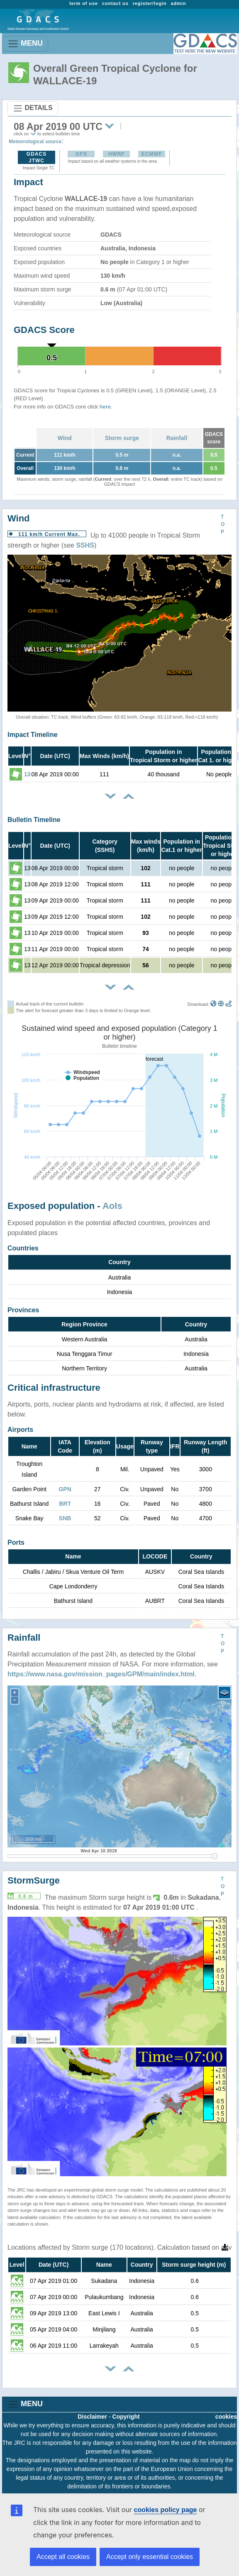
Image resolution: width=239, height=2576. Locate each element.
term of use (83, 3)
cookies (226, 2416)
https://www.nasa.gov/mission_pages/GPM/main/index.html (101, 1674)
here (105, 407)
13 (27, 774)
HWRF (116, 154)
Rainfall (177, 438)
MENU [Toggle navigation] (25, 43)
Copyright (126, 2416)
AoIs (112, 1206)
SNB (65, 1518)
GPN (65, 1489)
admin (178, 3)
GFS (81, 154)
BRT (65, 1503)
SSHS (85, 545)
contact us (115, 3)
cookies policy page (165, 2509)
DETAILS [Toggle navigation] (33, 108)
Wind (65, 438)
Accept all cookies (63, 2556)
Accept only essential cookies (149, 2556)
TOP (222, 524)
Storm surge (122, 438)
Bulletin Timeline (34, 819)
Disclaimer (92, 2416)
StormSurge (33, 1880)
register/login (150, 3)
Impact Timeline (32, 734)
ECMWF (151, 154)
